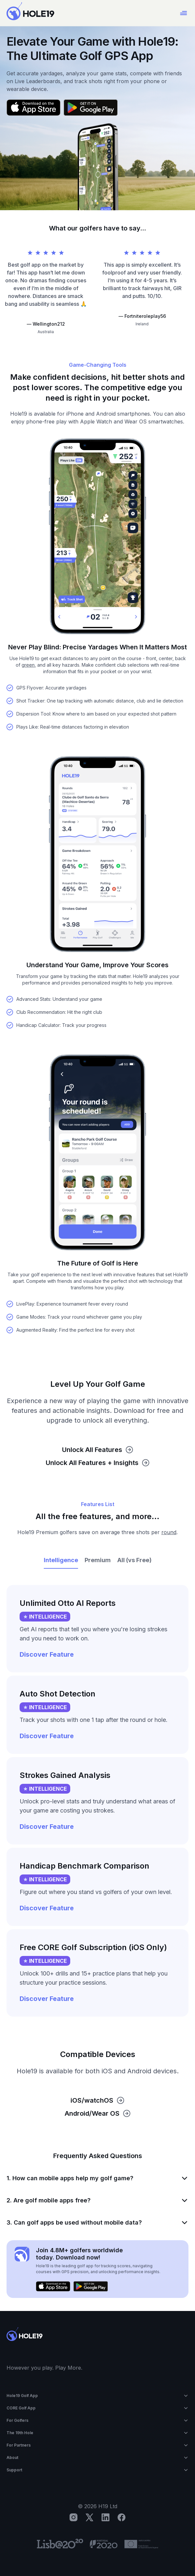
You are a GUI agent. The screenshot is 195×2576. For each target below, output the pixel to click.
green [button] (28, 665)
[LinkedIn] (105, 2517)
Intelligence (61, 1560)
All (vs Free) (134, 1560)
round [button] (168, 1532)
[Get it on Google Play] (91, 107)
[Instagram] (73, 2517)
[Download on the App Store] (33, 107)
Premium (98, 1560)
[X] (89, 2517)
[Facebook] (121, 2517)
